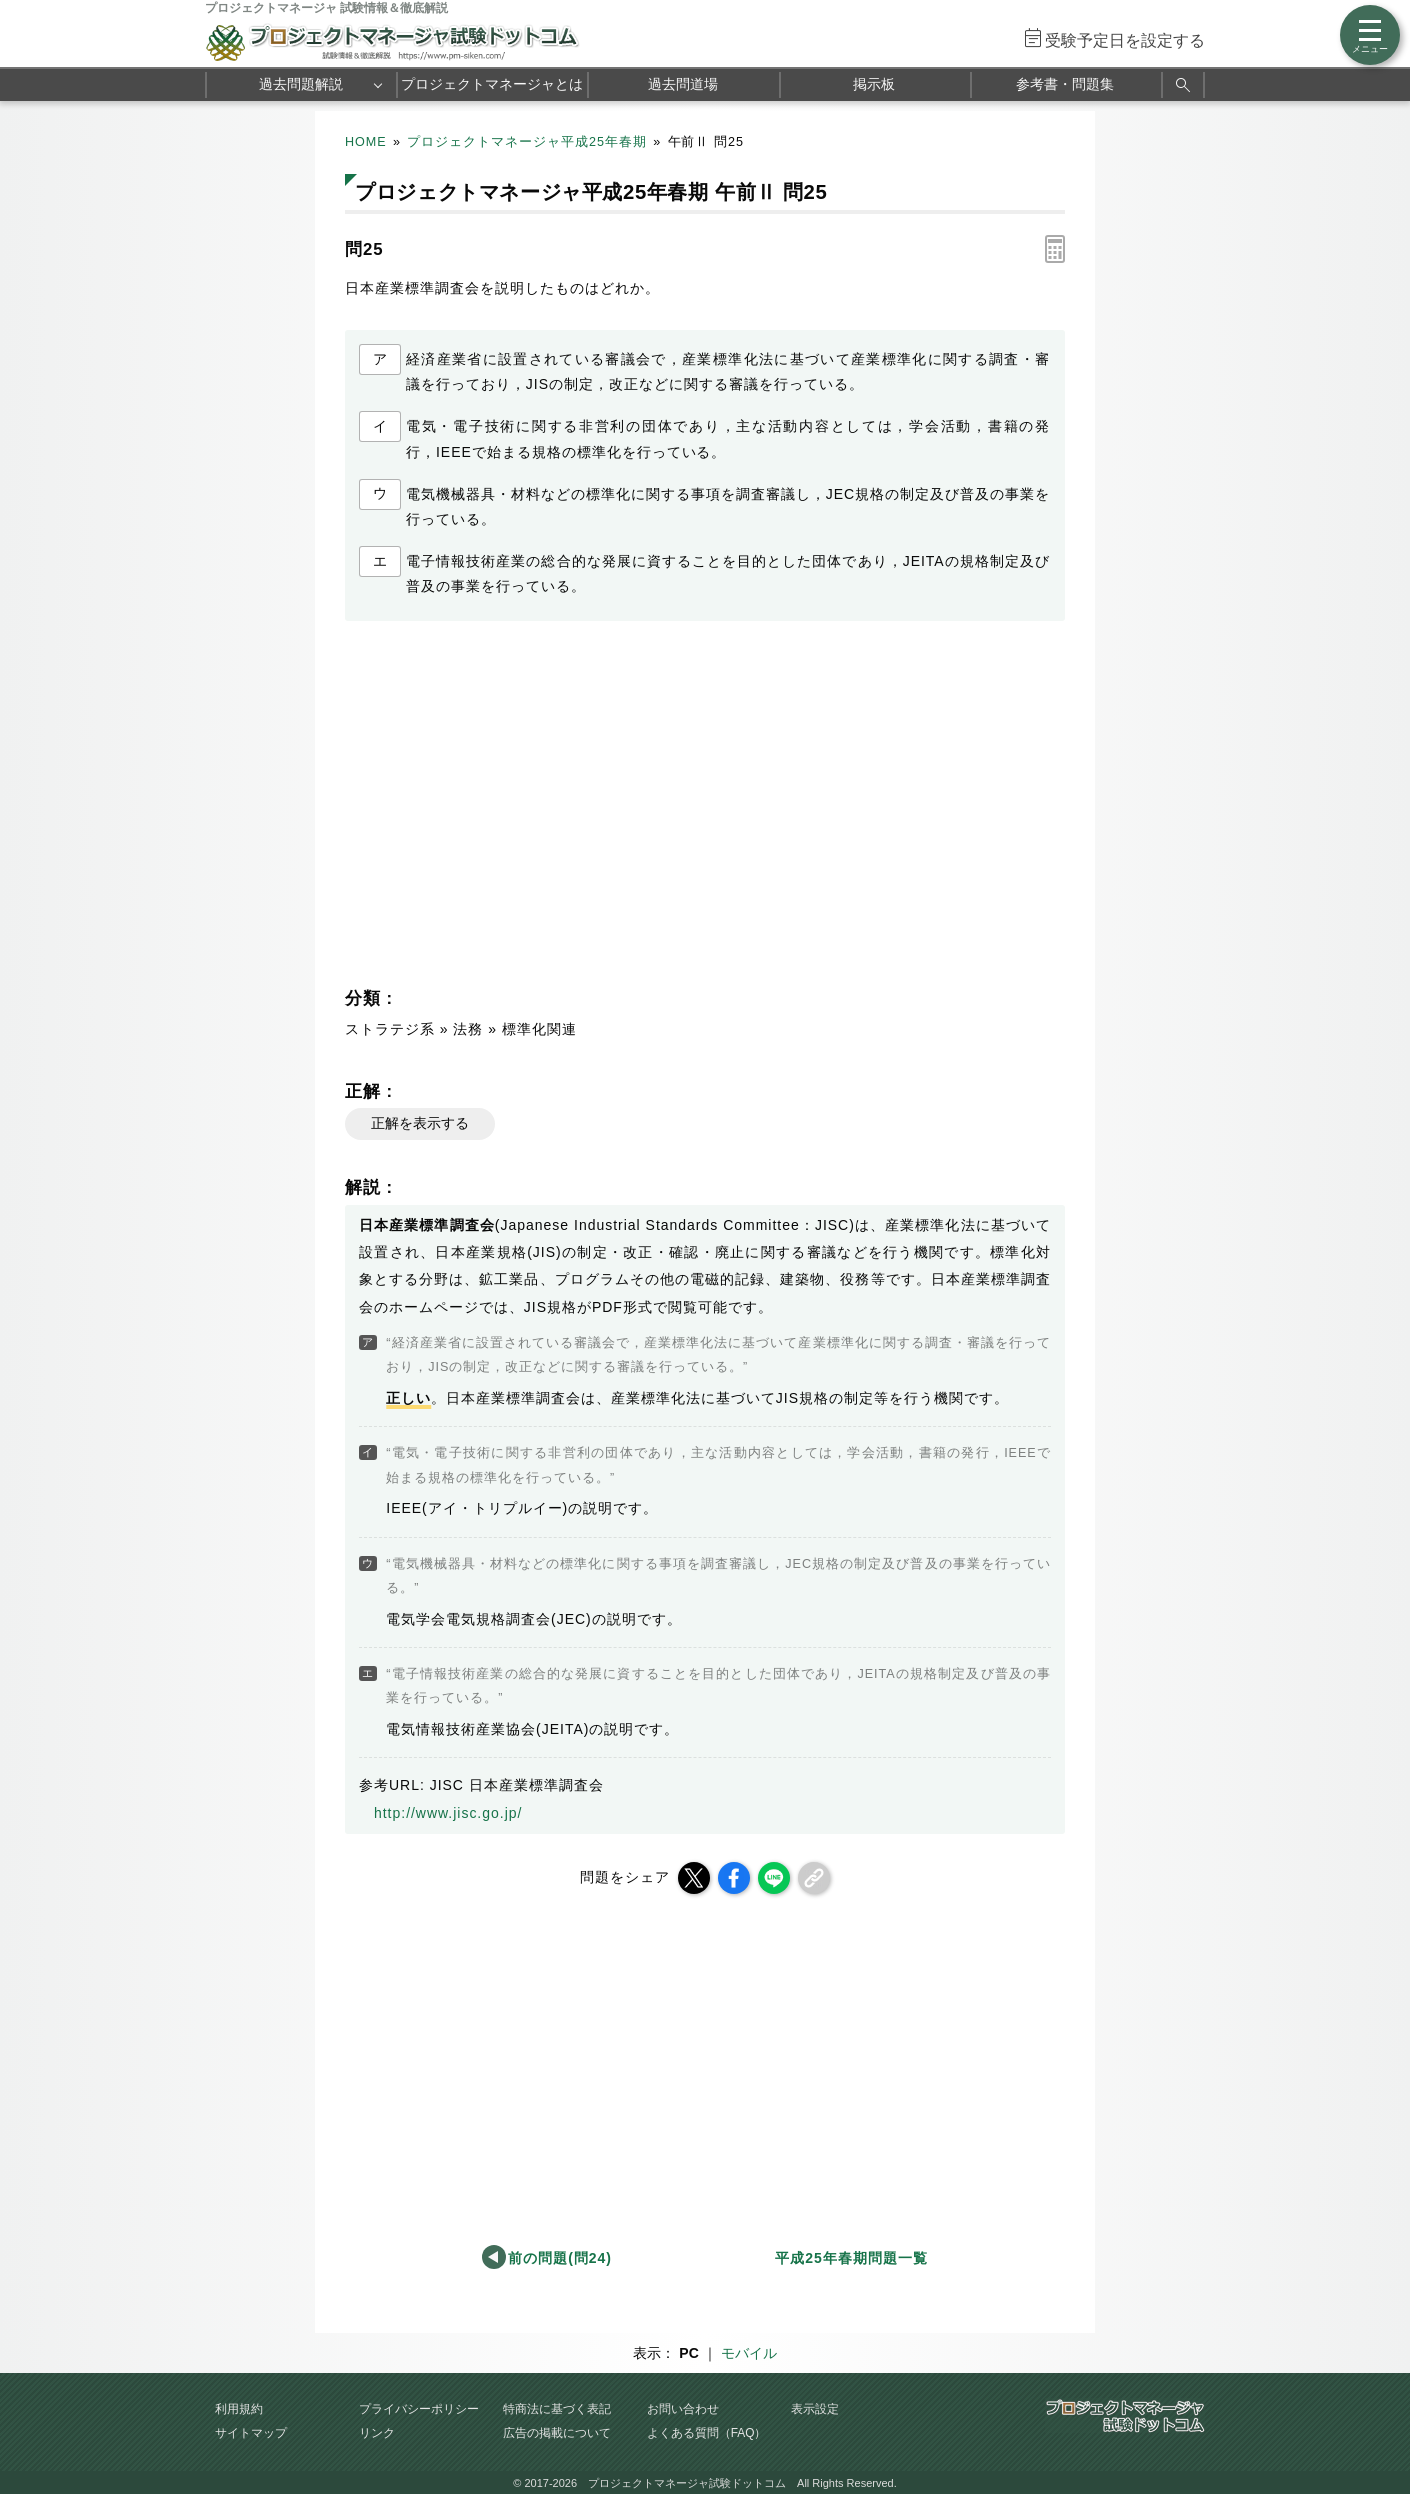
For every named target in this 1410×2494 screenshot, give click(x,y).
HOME (366, 142)
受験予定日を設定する (1125, 40)
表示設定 (815, 2409)
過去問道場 (683, 84)
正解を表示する (420, 1123)
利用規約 (239, 2409)
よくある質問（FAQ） (707, 2433)
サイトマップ (251, 2433)
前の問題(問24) (560, 2258)
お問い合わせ (683, 2409)
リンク (377, 2433)
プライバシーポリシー (419, 2409)
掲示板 (874, 84)
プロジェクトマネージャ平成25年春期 (527, 142)
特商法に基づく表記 (557, 2409)
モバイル (749, 2353)
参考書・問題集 (1065, 84)
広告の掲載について (557, 2433)
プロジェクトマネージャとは (492, 84)
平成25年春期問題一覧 (851, 2258)
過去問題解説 (301, 84)
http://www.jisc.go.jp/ (448, 1813)
